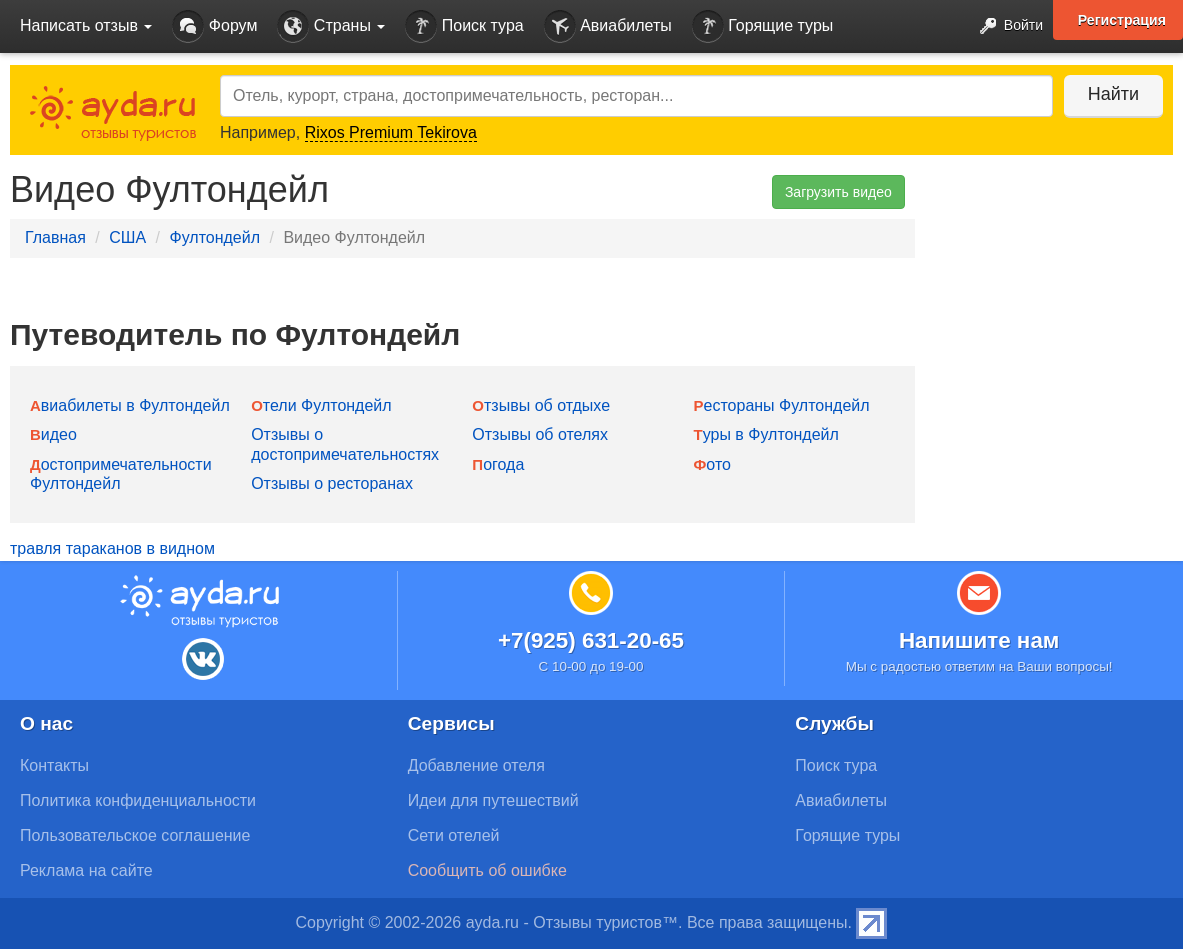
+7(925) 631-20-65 (591, 640)
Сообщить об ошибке (487, 870)
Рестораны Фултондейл (782, 405)
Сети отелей (454, 835)
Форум (214, 26)
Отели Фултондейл (321, 405)
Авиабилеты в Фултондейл (130, 405)
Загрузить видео (838, 192)
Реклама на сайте (86, 870)
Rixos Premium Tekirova (391, 132)
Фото (712, 464)
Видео (53, 434)
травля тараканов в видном (112, 548)
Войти (1005, 26)
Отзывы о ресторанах (332, 483)
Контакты (54, 765)
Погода (498, 464)
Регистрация (1122, 20)
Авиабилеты (608, 26)
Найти (1112, 94)
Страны (331, 26)
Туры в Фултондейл (766, 434)
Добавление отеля (476, 765)
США (127, 237)
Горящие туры (763, 26)
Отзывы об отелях (540, 434)
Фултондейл (214, 237)
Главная (55, 237)
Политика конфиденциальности (138, 800)
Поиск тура (464, 26)
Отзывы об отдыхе (541, 405)
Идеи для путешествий (493, 800)
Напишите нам (979, 640)
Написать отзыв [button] (86, 25)
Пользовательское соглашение (135, 835)
